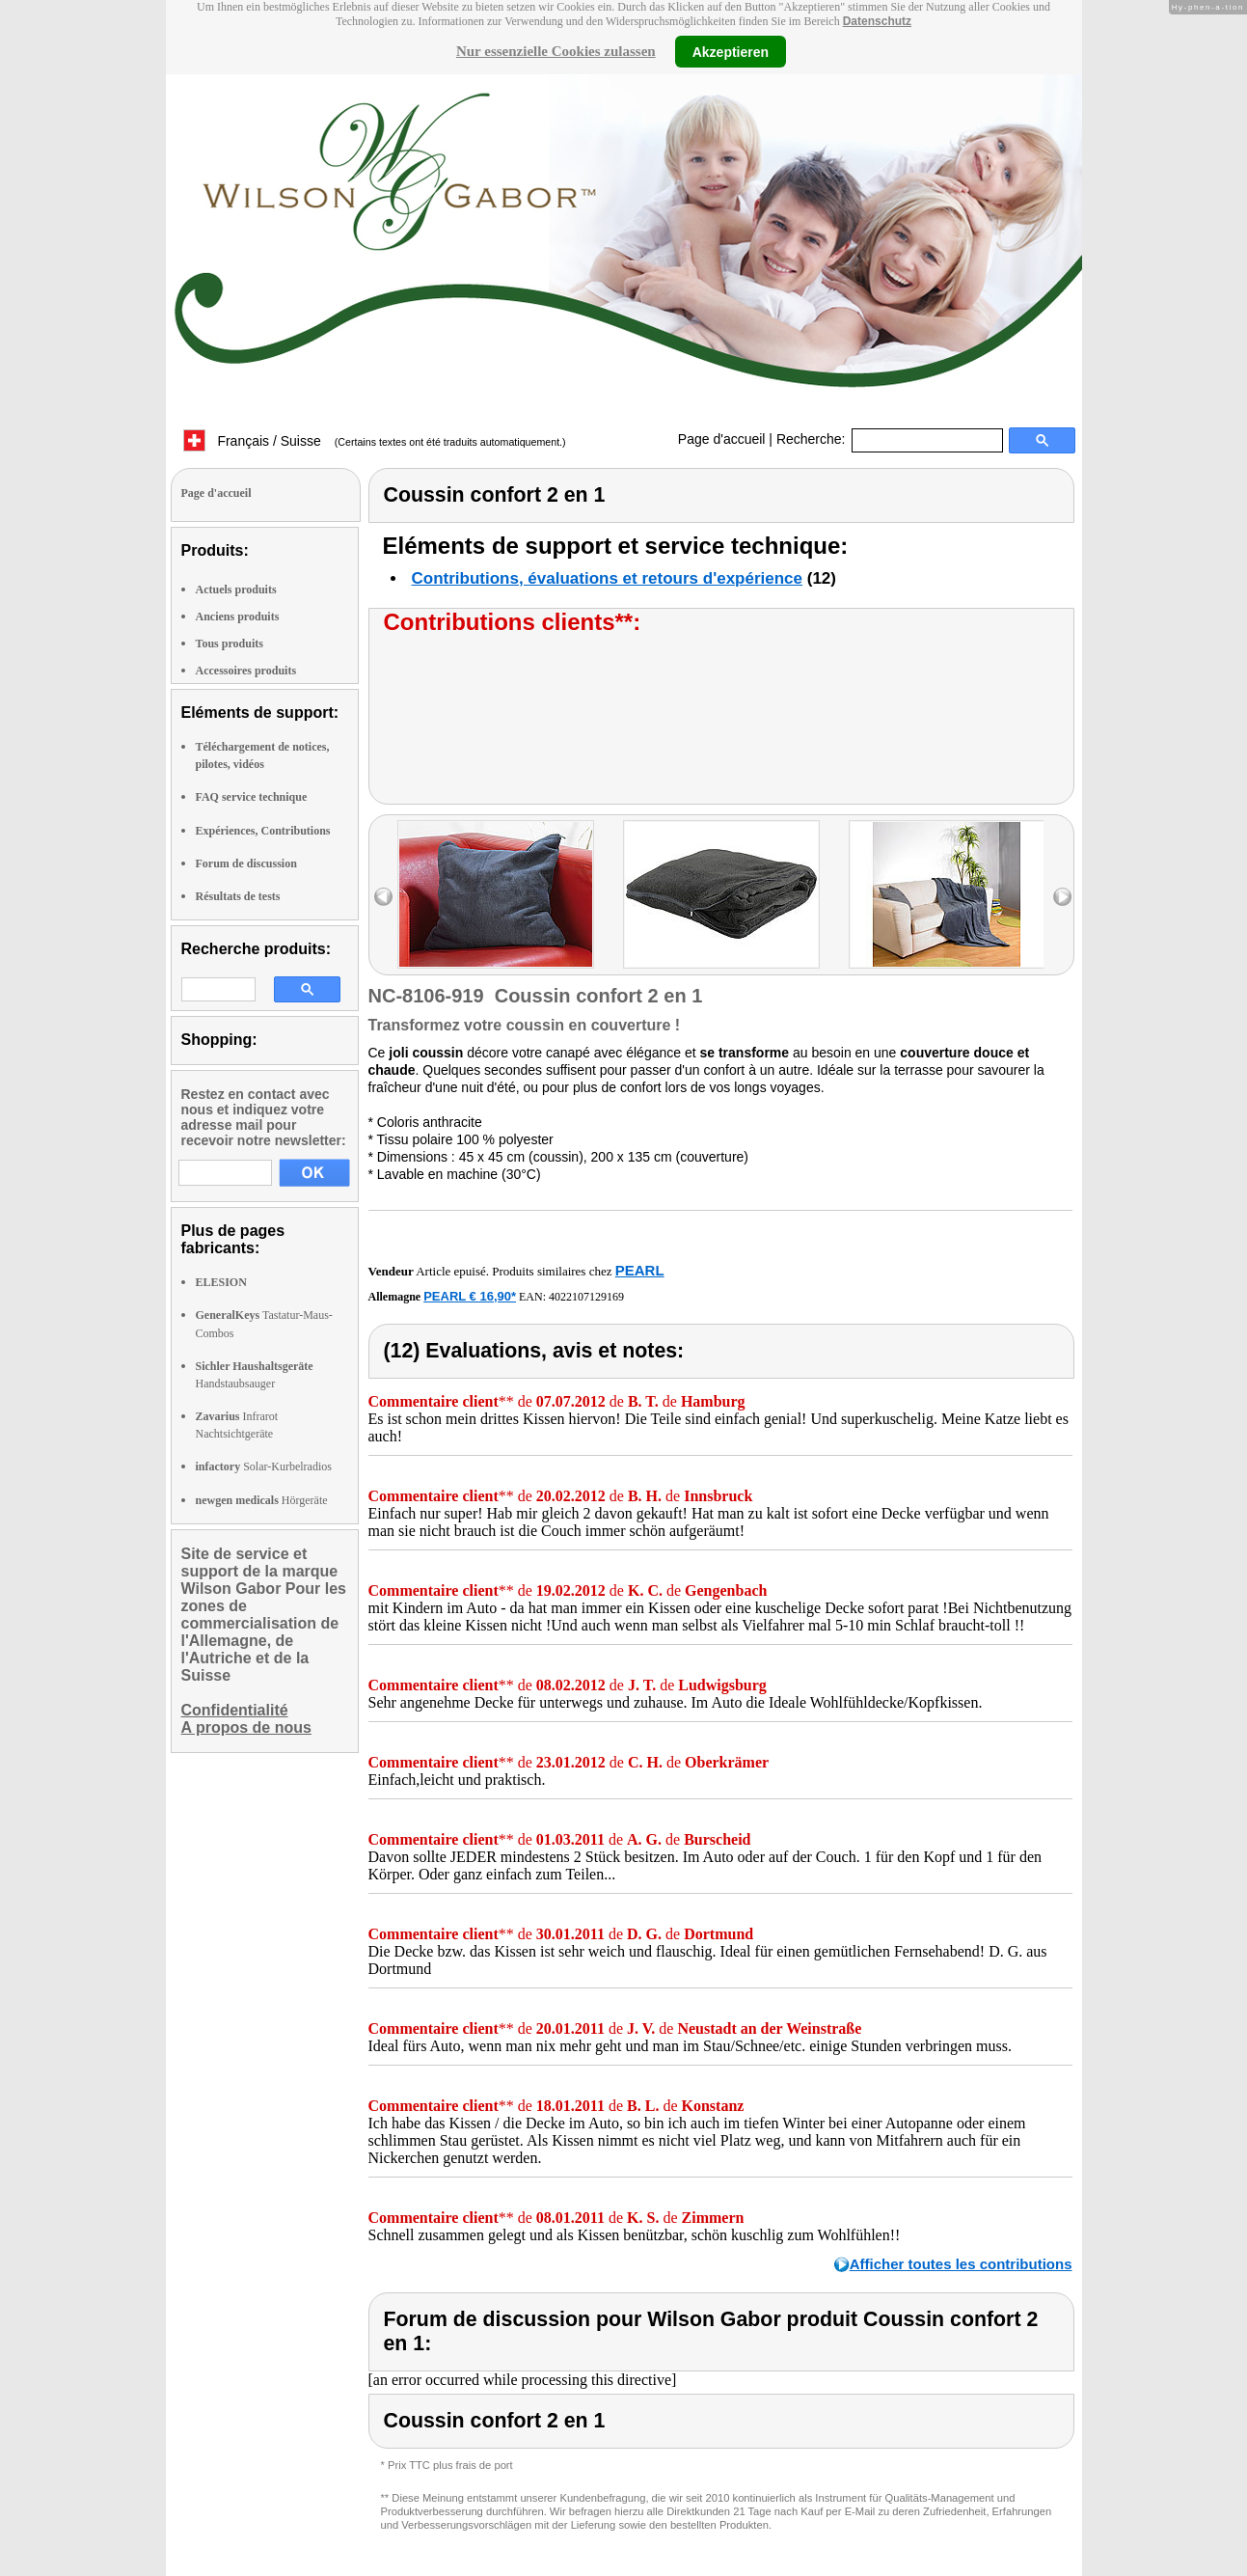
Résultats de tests (238, 896)
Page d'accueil (722, 439)
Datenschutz (877, 21)
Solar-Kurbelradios (264, 1466)
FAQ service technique (252, 797)
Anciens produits (238, 616)
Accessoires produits (246, 670)
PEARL (639, 1270)
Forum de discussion (246, 863)
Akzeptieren (730, 51)
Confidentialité (234, 1710)
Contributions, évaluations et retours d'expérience (607, 578)
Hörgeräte (262, 1500)
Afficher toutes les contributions (961, 2264)
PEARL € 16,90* (469, 1296)
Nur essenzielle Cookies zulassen (556, 51)
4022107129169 (586, 1296)
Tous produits (229, 643)
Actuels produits (236, 589)
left (383, 897)
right (1062, 897)
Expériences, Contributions (263, 830)
